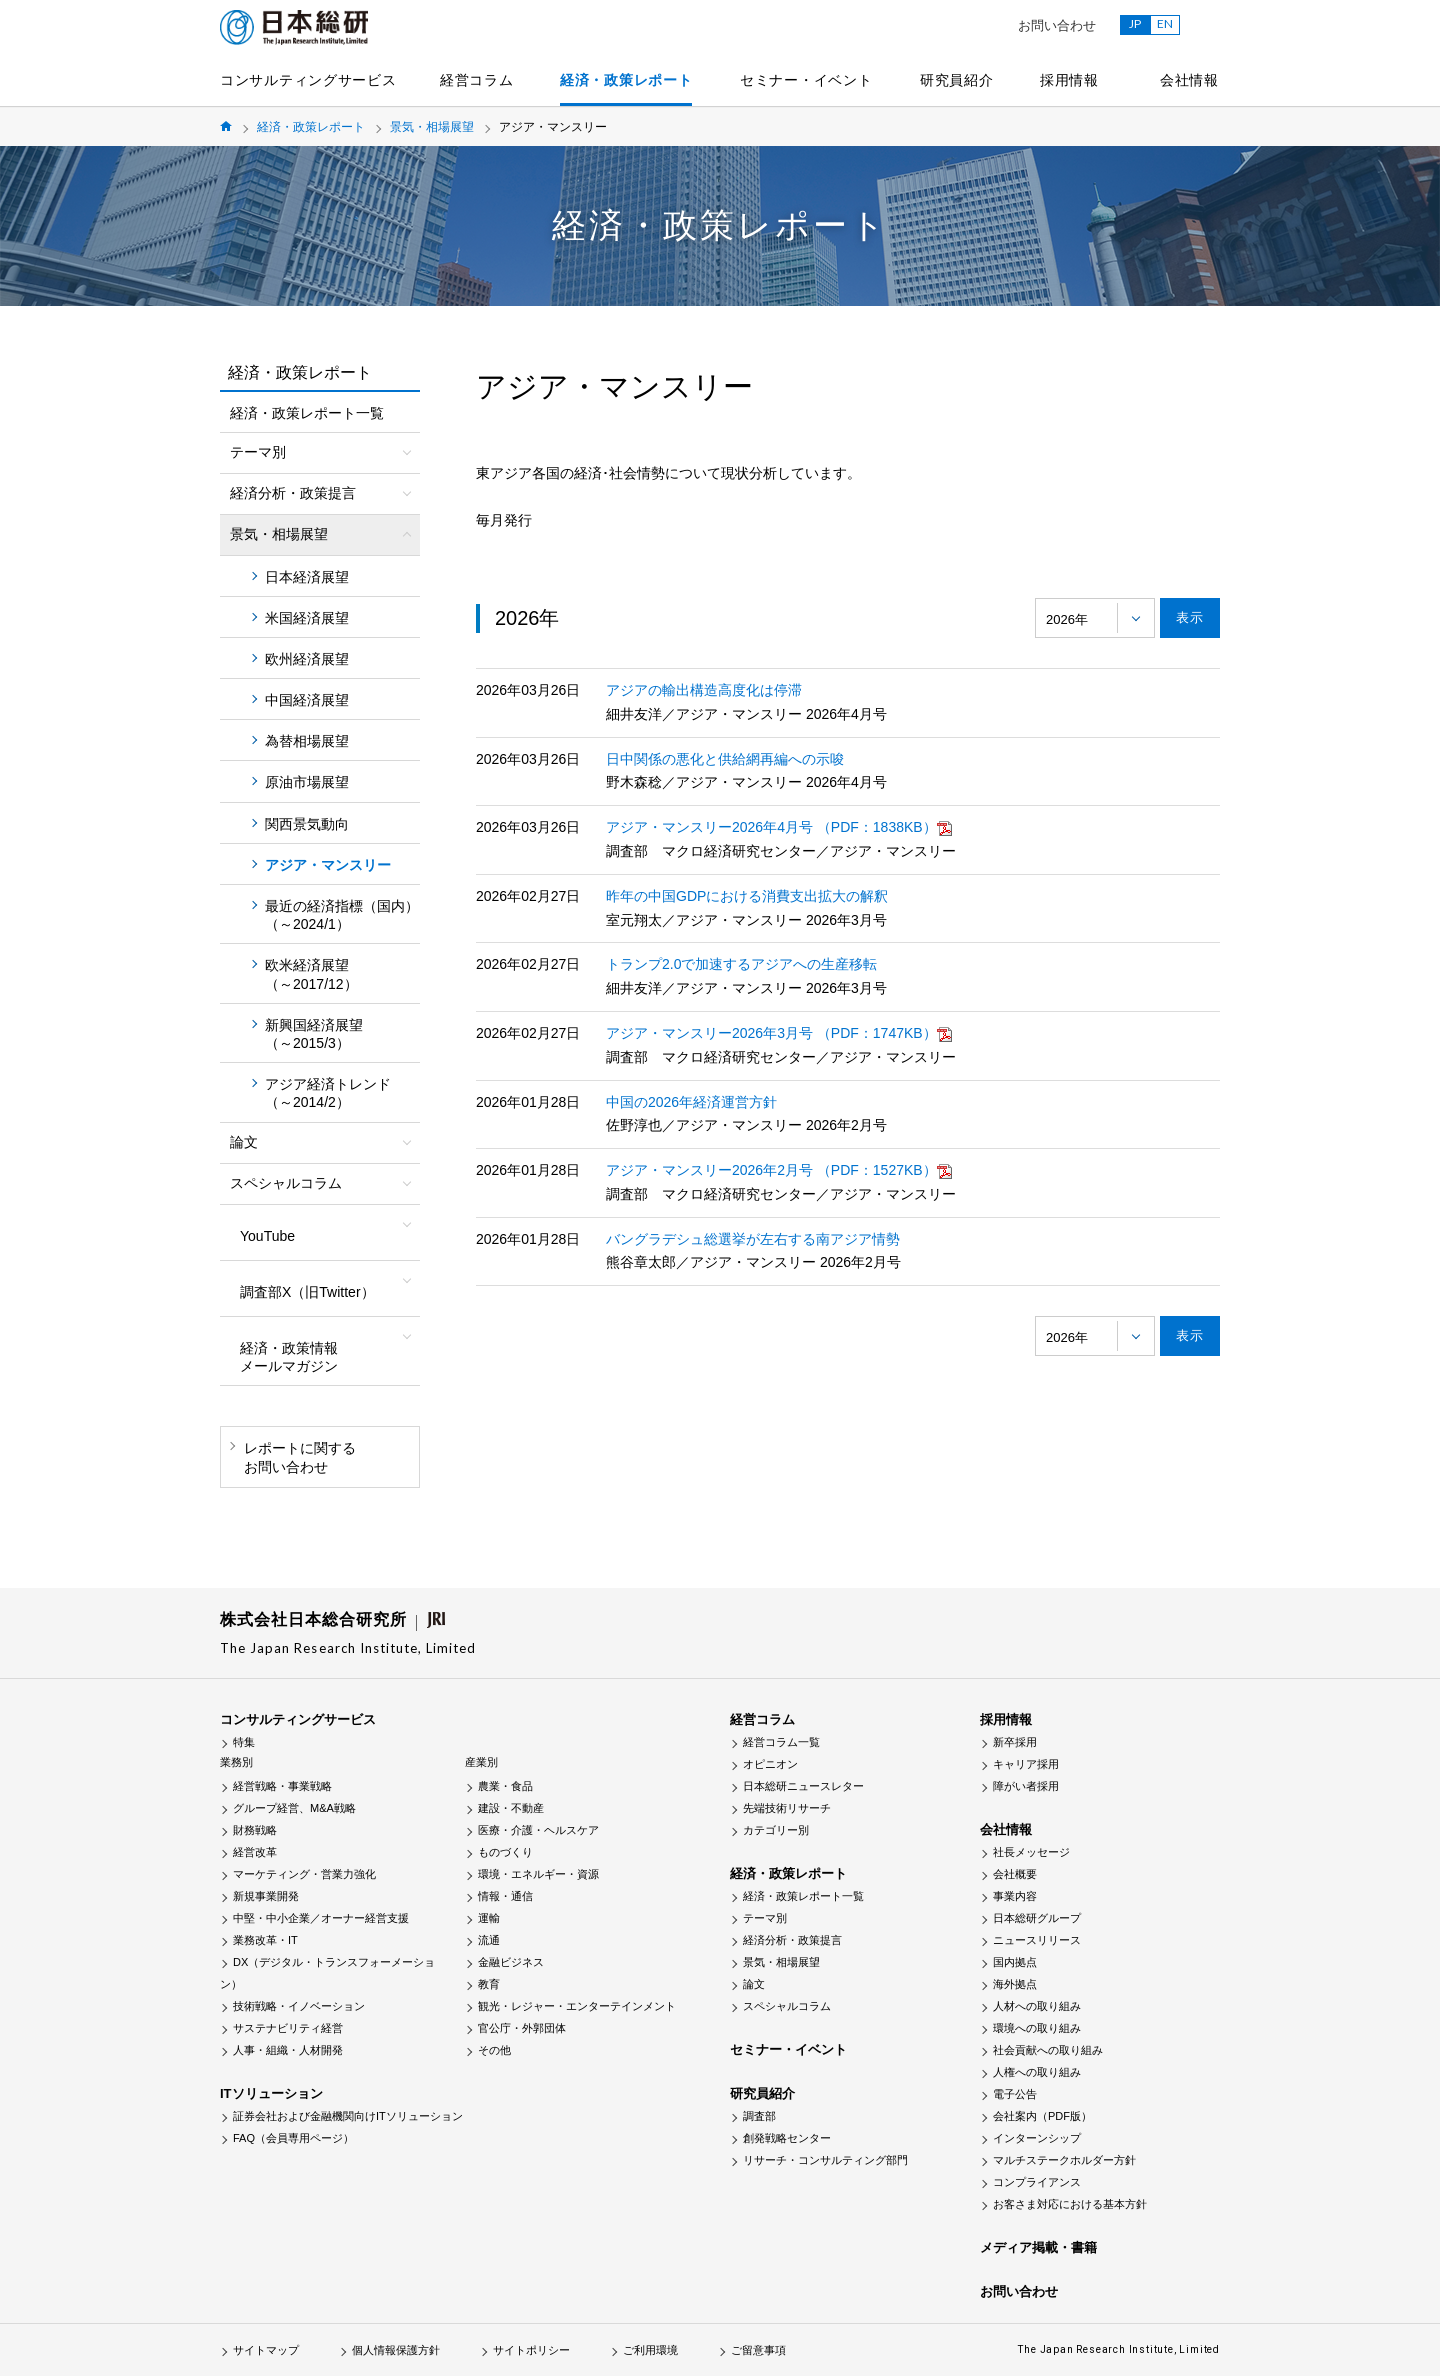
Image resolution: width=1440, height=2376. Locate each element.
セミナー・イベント (806, 80)
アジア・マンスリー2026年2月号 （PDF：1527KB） (779, 1170)
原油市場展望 (307, 782)
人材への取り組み (1037, 2006)
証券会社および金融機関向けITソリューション (348, 2116)
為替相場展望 (307, 741)
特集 (244, 1742)
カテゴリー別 (776, 1830)
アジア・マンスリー (328, 865)
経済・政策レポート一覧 (307, 413)
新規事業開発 (266, 1896)
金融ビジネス (511, 1962)
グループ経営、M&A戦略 (294, 1808)
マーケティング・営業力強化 (304, 1874)
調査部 (759, 2116)
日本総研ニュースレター (803, 1786)
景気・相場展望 (432, 127)
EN (1165, 23)
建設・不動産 (511, 1808)
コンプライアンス (1037, 2182)
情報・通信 (505, 1896)
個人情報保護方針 (396, 2350)
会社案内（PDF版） (1042, 2116)
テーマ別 (765, 1918)
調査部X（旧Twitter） (307, 1292)
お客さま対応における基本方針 (1070, 2204)
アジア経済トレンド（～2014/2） (328, 1093)
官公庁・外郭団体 (522, 2028)
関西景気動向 (307, 824)
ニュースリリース (1037, 1940)
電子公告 (1015, 2094)
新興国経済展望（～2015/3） (314, 1034)
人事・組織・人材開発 (288, 2050)
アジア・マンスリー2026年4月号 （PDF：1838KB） (779, 827)
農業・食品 (505, 1786)
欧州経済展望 (307, 659)
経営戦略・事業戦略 (282, 1786)
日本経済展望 (307, 577)
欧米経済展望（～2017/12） (311, 974)
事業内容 (1015, 1896)
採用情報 (1069, 80)
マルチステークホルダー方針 (1064, 2160)
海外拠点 (1015, 1984)
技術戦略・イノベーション (299, 2006)
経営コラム (477, 80)
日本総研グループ (1037, 1918)
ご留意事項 (758, 2350)
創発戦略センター (787, 2138)
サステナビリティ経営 (288, 2028)
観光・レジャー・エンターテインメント (577, 2006)
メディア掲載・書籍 (1038, 2247)
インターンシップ (1037, 2138)
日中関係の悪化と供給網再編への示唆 (725, 759)
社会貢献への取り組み (1048, 2050)
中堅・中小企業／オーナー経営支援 (321, 1918)
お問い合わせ (1057, 25)
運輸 (489, 1918)
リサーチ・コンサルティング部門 (825, 2160)
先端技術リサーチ (787, 1808)
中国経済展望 (307, 700)
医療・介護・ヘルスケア (538, 1830)
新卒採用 (1015, 1742)
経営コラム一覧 (781, 1742)
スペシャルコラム (787, 2006)
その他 (494, 2050)
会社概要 (1015, 1874)
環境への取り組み (1037, 2028)
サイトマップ (266, 2350)
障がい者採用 (1026, 1786)
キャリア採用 (1026, 1764)
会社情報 (1189, 80)
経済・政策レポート (626, 80)
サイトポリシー (531, 2350)
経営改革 (255, 1852)
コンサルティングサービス (308, 80)
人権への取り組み (1037, 2072)
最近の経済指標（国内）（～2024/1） (342, 915)
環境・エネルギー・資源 (538, 1874)
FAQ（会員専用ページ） (293, 2138)
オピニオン (770, 1764)
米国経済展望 (307, 618)
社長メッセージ (1031, 1852)
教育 (489, 1984)
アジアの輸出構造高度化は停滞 (704, 690)
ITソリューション (271, 2093)
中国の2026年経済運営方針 (691, 1102)
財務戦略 (255, 1830)
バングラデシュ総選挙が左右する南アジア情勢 (753, 1239)
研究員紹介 (957, 80)
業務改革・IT (265, 1940)
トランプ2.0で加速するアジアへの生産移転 (741, 964)
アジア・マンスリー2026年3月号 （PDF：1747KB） (779, 1033)
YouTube (267, 1236)
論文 (754, 1984)
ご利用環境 (650, 2350)
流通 (489, 1940)
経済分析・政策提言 (792, 1940)
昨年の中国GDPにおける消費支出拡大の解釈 (747, 896)
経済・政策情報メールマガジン (289, 1357)
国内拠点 (1015, 1962)
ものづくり (505, 1852)
